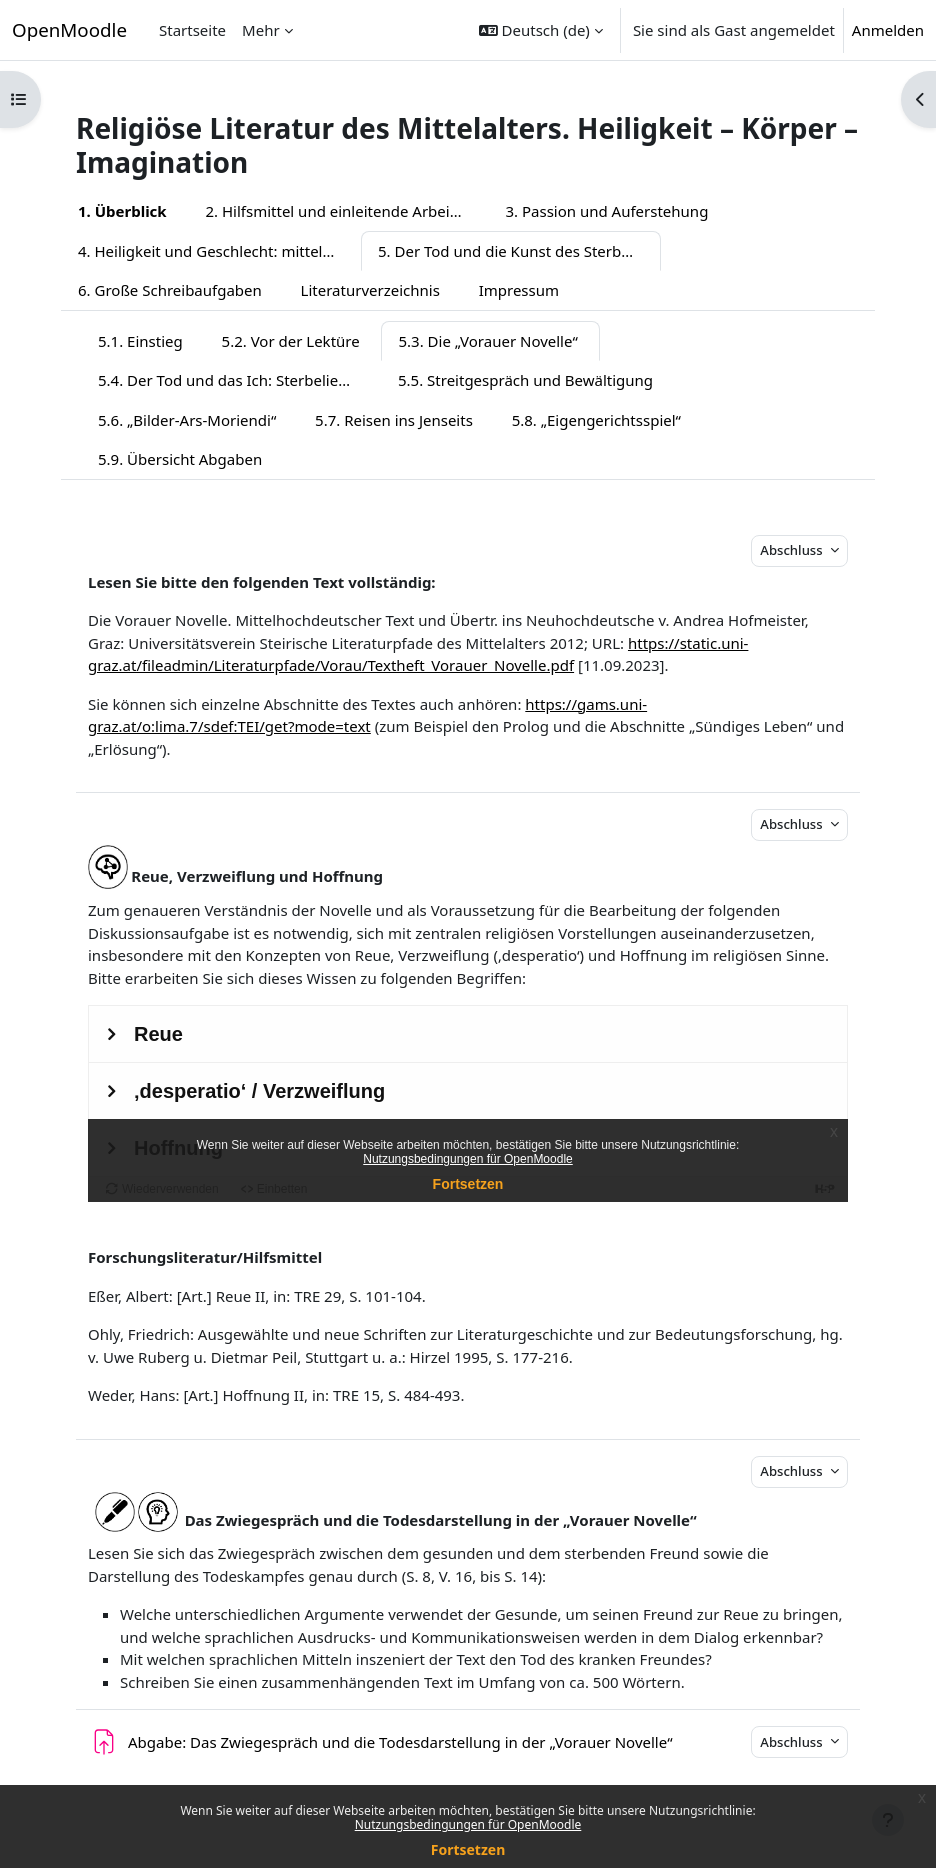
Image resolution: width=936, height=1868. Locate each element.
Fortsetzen (468, 1849)
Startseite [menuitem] (192, 30)
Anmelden (888, 30)
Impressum (519, 290)
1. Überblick (122, 211)
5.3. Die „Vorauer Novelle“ (487, 341)
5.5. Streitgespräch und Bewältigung (525, 380)
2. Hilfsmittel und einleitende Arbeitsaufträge (346, 211)
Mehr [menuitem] (261, 30)
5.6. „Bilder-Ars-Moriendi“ (187, 420)
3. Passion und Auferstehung (606, 211)
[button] (541, 30)
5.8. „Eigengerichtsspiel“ (596, 420)
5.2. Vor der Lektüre (291, 341)
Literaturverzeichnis (370, 290)
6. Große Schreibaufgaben (170, 290)
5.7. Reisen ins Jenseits (394, 420)
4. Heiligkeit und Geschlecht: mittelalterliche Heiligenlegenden (219, 251)
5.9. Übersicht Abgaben (180, 459)
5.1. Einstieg (140, 341)
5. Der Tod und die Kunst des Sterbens (512, 251)
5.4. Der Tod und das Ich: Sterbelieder (230, 380)
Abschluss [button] (793, 550)
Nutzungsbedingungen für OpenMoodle (468, 1824)
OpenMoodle (69, 29)
